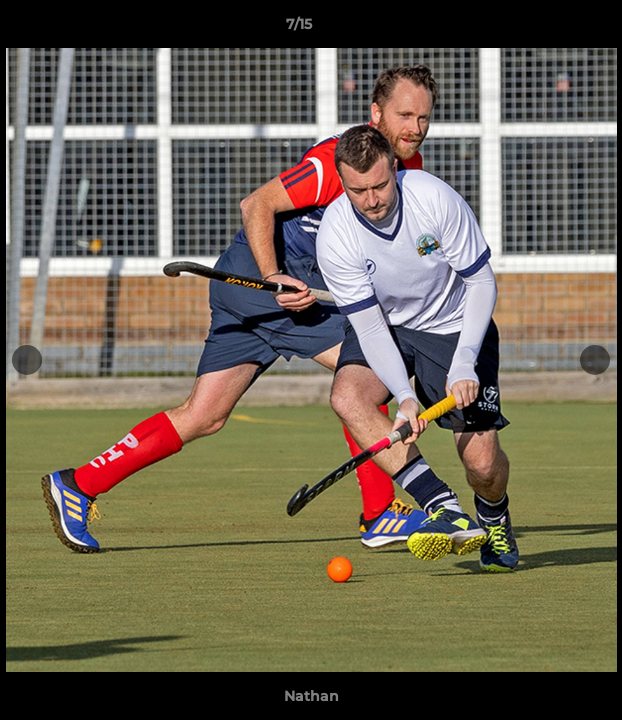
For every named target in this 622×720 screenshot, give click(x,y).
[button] (550, 29)
